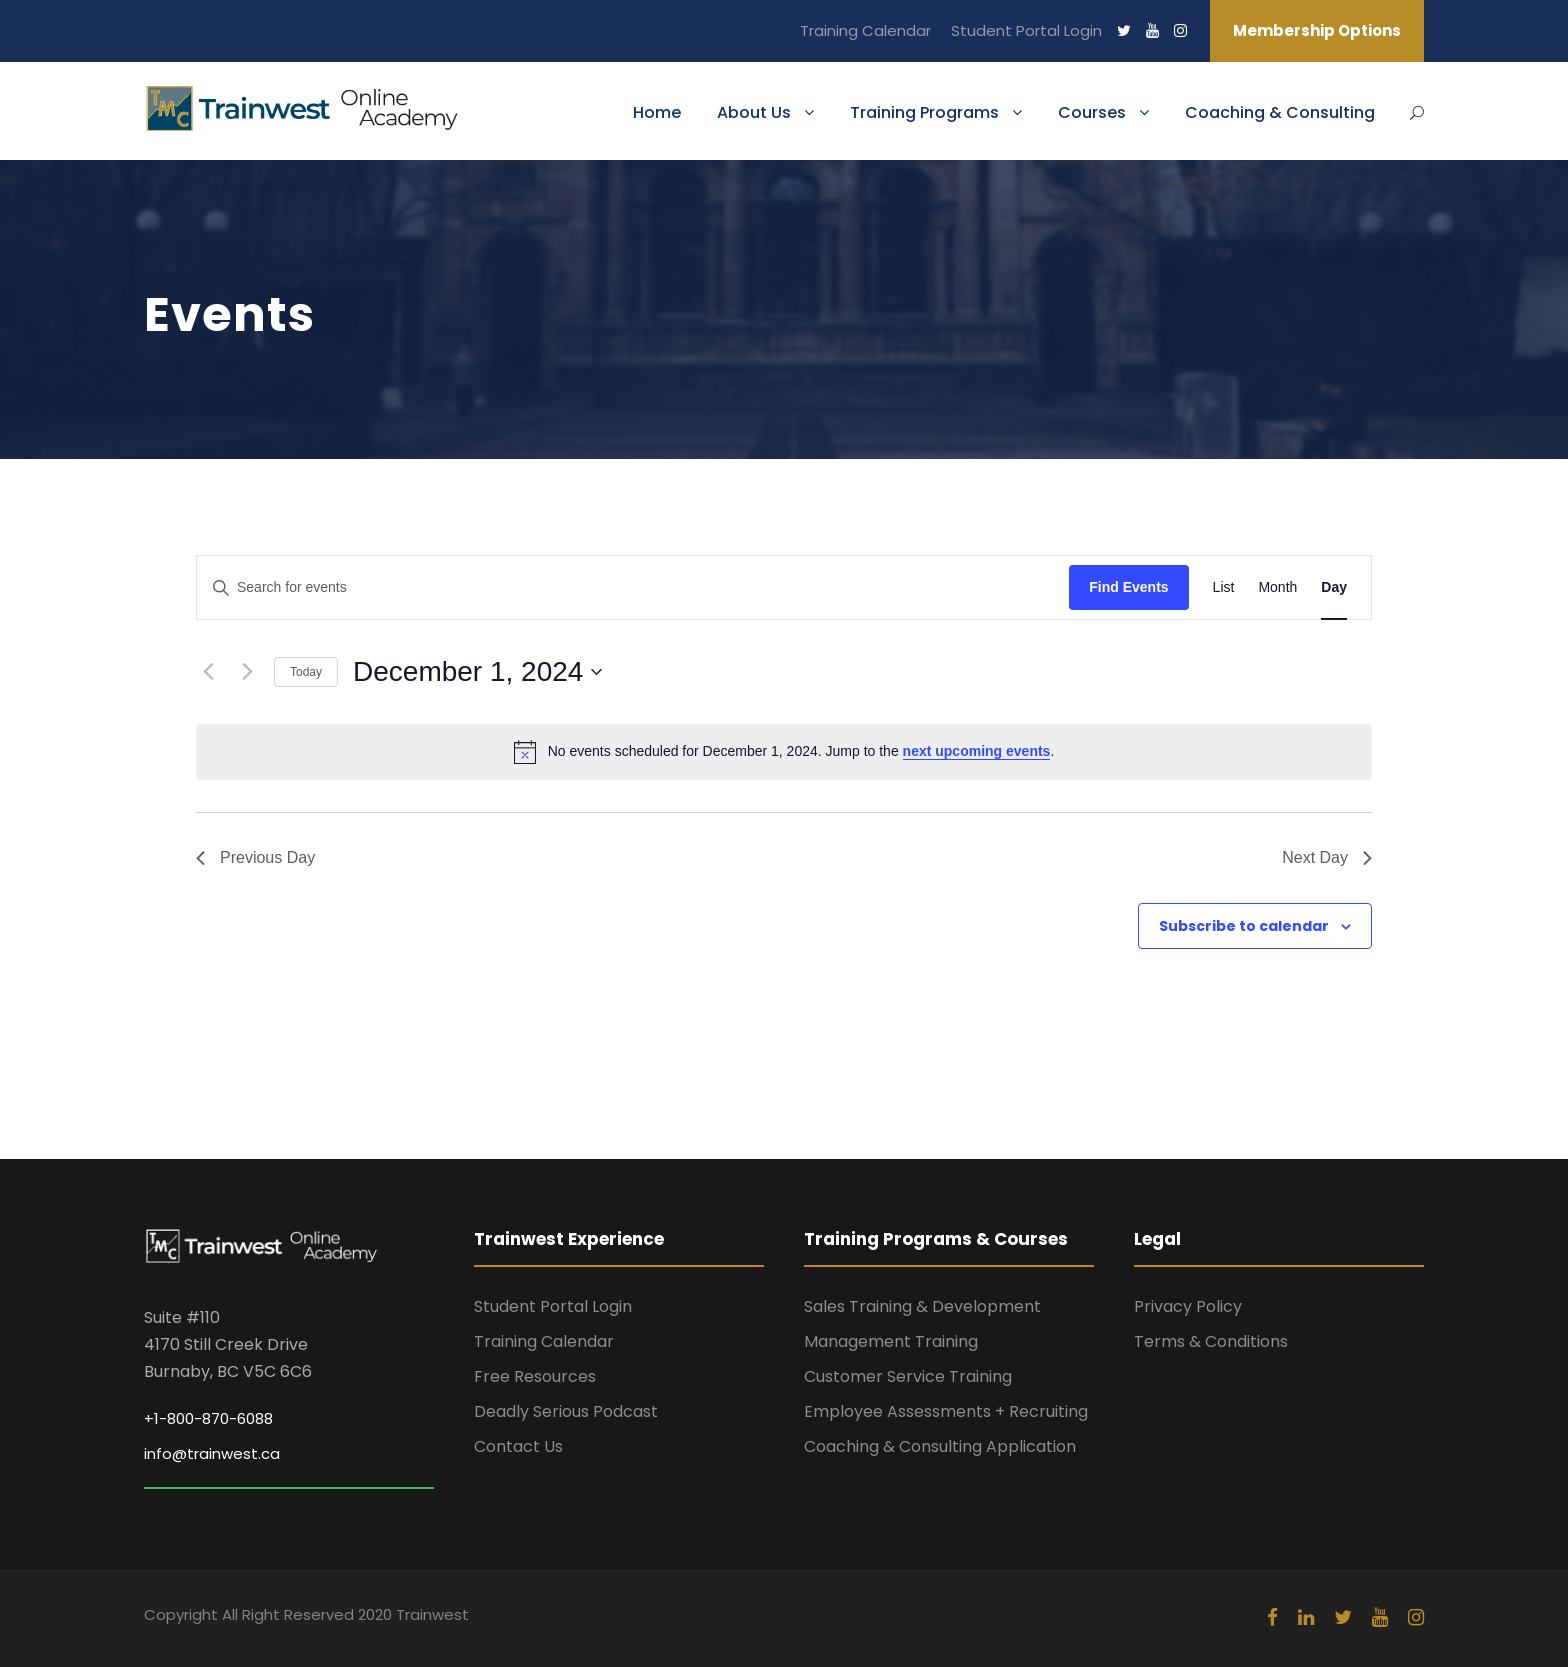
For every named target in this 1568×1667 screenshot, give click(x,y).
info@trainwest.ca (212, 1453)
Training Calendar (865, 30)
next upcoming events (977, 751)
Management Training (891, 1341)
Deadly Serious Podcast (566, 1411)
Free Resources (535, 1376)
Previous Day (255, 857)
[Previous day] (208, 672)
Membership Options (1317, 30)
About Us (754, 112)
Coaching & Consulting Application (940, 1446)
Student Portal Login (1026, 30)
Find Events (1128, 587)
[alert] (784, 752)
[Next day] (247, 672)
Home (657, 112)
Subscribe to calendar (1244, 926)
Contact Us (518, 1446)
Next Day (1327, 857)
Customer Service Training (908, 1376)
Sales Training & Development (922, 1306)
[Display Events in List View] (1224, 587)
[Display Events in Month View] (1277, 587)
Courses (1092, 112)
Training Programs (924, 112)
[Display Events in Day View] (1334, 587)
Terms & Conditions (1211, 1341)
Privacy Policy (1188, 1306)
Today (306, 672)
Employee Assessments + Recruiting (946, 1411)
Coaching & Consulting (1280, 112)
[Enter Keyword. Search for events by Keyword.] (633, 587)
